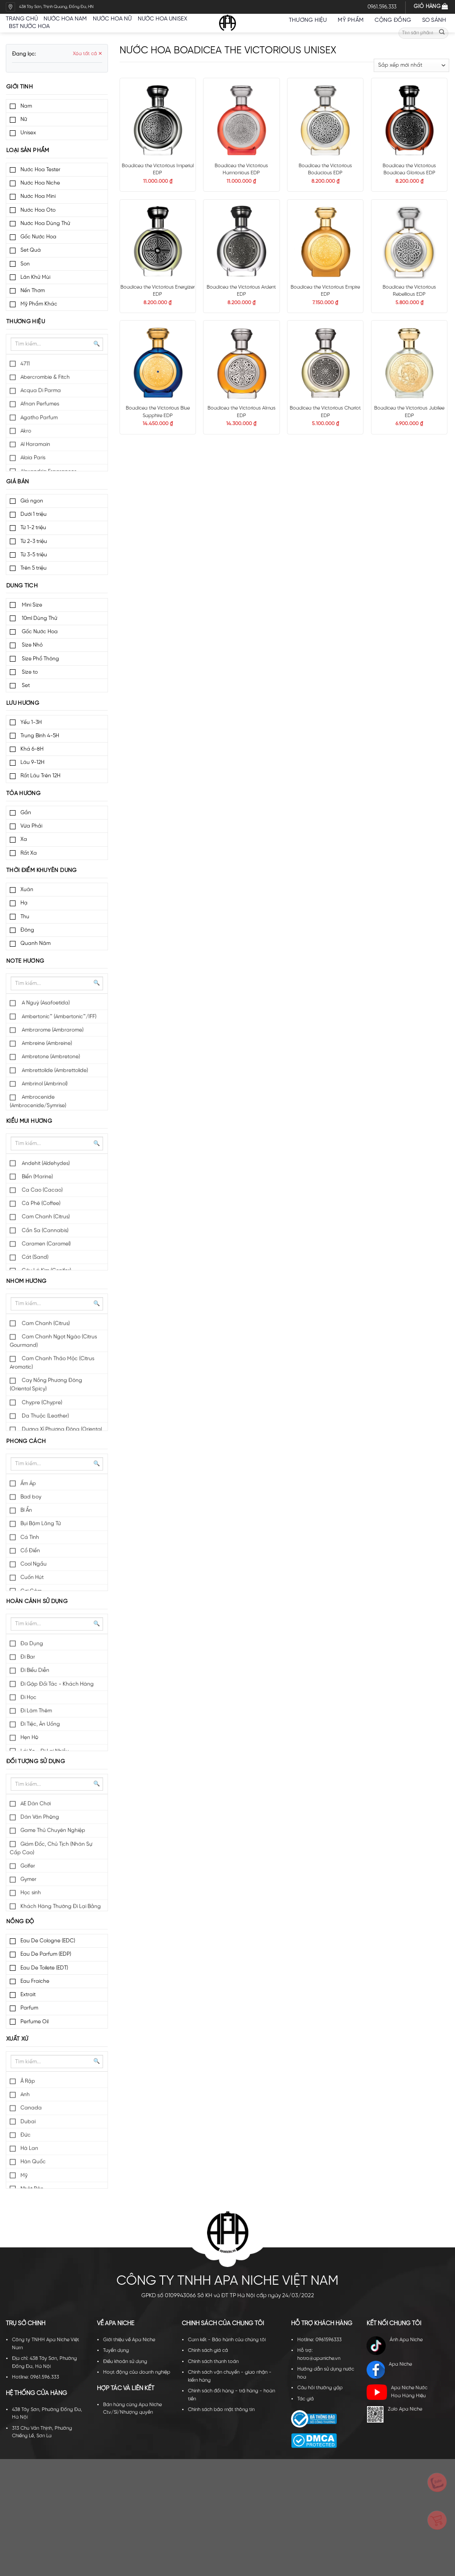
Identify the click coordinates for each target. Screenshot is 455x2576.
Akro (25, 431)
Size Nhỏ (31, 645)
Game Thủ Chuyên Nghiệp (52, 1830)
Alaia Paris (32, 458)
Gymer (28, 1879)
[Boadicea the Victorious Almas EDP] (241, 362)
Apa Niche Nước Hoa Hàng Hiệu (397, 2392)
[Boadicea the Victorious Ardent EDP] (241, 241)
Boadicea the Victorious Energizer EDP (157, 291)
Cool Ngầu (33, 1564)
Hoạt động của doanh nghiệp (136, 2372)
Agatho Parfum (39, 418)
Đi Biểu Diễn (34, 1670)
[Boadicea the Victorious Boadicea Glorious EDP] (409, 120)
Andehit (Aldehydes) (45, 1163)
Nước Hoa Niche (40, 183)
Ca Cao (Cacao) (41, 1190)
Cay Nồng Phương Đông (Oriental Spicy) (46, 1385)
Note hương (25, 961)
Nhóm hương (26, 1281)
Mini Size (31, 605)
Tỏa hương (23, 793)
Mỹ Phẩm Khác (38, 304)
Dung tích (22, 586)
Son (25, 264)
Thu (24, 917)
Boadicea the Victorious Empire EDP (325, 291)
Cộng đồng (395, 20)
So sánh (434, 20)
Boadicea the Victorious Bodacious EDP (325, 169)
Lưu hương (22, 703)
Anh (25, 2095)
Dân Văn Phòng (39, 1817)
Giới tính (19, 87)
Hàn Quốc (33, 2162)
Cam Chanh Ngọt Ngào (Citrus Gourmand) (53, 1341)
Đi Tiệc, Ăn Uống (40, 1724)
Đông (27, 930)
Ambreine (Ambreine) (46, 1043)
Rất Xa (28, 853)
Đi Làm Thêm (36, 1711)
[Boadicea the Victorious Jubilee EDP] (409, 362)
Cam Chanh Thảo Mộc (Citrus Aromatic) (52, 1363)
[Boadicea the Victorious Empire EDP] (325, 241)
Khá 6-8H (32, 749)
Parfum (29, 2008)
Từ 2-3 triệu (33, 541)
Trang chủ (22, 19)
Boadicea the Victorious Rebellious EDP (409, 291)
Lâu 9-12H (32, 762)
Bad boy (30, 1497)
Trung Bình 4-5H (39, 736)
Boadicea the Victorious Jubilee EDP (409, 412)
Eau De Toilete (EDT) (44, 1968)
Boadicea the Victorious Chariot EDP (325, 412)
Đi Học (28, 1697)
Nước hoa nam (65, 19)
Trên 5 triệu (33, 568)
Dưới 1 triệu (33, 514)
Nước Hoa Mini (38, 196)
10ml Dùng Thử (38, 618)
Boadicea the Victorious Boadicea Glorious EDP (409, 169)
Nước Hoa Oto (38, 210)
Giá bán (17, 482)
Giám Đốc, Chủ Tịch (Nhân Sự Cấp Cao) (51, 1848)
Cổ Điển (30, 1551)
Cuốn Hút (32, 1577)
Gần (25, 813)
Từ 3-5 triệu (33, 555)
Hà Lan (29, 2148)
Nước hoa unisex (162, 19)
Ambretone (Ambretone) (50, 1057)
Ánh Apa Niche (394, 2345)
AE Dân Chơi (35, 1804)
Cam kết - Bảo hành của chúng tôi (227, 2340)
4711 (25, 364)
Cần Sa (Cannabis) (44, 1231)
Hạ (24, 903)
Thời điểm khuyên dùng (41, 870)
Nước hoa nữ (112, 19)
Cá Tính (29, 1537)
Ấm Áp (28, 1484)
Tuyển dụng (116, 2350)
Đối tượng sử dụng (35, 1761)
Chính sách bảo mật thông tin (221, 2409)
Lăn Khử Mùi (35, 277)
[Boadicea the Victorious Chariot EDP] (325, 362)
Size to (29, 672)
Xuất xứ (17, 2039)
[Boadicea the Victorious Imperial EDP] (158, 120)
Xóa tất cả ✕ (87, 53)
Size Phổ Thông (39, 659)
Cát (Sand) (34, 1257)
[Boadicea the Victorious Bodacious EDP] (325, 120)
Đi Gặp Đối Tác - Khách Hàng (57, 1684)
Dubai (28, 2122)
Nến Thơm (32, 290)
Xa (23, 839)
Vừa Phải (31, 826)
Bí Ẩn (26, 1510)
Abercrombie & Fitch (45, 377)
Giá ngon (31, 501)
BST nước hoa (32, 26)
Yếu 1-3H (31, 722)
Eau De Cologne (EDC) (47, 1941)
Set (25, 685)
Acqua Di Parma (40, 391)
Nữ (23, 119)
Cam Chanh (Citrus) (45, 1217)
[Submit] (442, 33)
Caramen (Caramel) (45, 1244)
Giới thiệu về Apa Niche (129, 2340)
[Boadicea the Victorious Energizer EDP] (158, 241)
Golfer (27, 1866)
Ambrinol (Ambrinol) (44, 1084)
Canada (31, 2108)
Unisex (28, 133)
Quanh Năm (35, 943)
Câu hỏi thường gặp (320, 2388)
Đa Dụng (31, 1644)
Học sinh (30, 1893)
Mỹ (24, 2175)
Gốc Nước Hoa (38, 237)
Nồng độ (20, 1922)
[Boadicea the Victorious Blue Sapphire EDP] (158, 362)
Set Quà (30, 250)
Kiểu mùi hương (29, 1121)
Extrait (28, 1994)
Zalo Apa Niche (394, 2414)
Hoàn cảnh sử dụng (37, 1601)
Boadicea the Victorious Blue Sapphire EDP (158, 412)
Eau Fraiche (34, 1981)
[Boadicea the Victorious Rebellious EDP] (409, 241)
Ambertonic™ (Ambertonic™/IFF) (58, 1017)
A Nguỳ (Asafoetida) (45, 1003)
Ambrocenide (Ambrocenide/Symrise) (38, 1101)
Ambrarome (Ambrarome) (52, 1030)
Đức (25, 2135)
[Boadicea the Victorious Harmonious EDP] (241, 120)
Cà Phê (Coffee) (40, 1203)
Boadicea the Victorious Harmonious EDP (241, 169)
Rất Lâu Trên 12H (40, 776)
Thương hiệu (310, 20)
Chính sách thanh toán (213, 2361)
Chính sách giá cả (208, 2350)
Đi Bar (27, 1657)
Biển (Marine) (36, 1177)
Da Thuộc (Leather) (44, 1416)
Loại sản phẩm (27, 150)
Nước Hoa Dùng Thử (45, 223)
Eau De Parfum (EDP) (45, 1954)
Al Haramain (35, 444)
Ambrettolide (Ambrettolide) (54, 1070)
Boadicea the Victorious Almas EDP (241, 412)
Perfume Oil (34, 2022)
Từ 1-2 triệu (33, 527)
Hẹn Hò (29, 1737)
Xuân (26, 889)
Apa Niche (389, 2370)
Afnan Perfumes (39, 404)
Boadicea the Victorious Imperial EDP (158, 169)
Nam (26, 106)
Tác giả (305, 2399)
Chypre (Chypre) (41, 1403)
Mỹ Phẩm (353, 20)
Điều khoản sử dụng (125, 2361)
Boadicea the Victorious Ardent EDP (241, 291)
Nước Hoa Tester (40, 170)
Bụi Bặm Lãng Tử (40, 1524)
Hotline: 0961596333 (319, 2340)
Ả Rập (27, 2081)
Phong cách (26, 1441)
